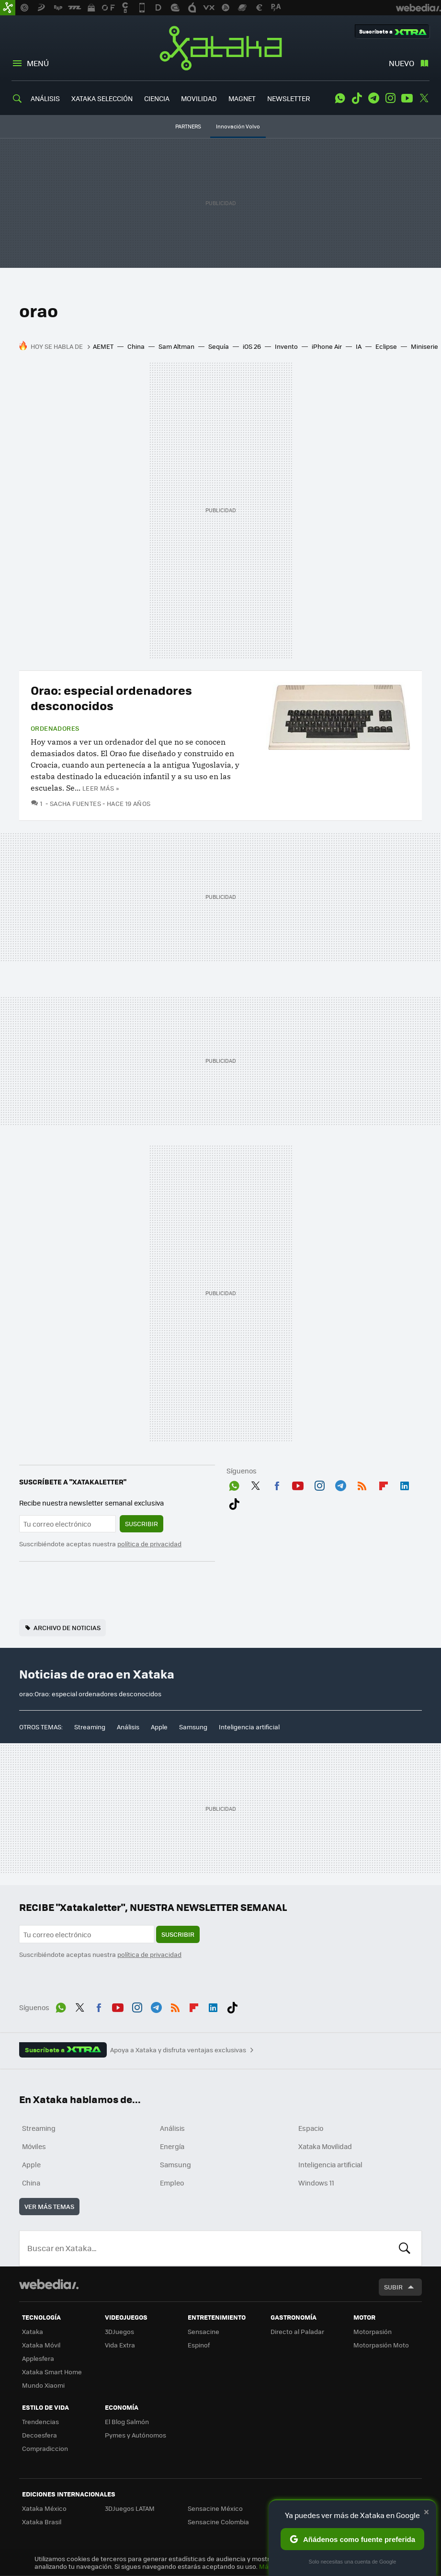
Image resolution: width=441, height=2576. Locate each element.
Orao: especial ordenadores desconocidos (111, 697)
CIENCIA (157, 98)
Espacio (310, 2128)
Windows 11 (316, 2182)
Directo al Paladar (297, 2331)
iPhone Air (327, 346)
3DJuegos (119, 2331)
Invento (286, 346)
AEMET (103, 346)
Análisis (128, 1726)
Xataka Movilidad (325, 2146)
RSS (362, 1484)
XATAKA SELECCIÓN (102, 98)
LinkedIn (404, 1484)
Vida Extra (120, 2344)
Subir (393, 2286)
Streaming (89, 1726)
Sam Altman (176, 346)
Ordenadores (55, 728)
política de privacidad (149, 1543)
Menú (38, 63)
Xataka (220, 47)
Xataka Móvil (41, 2344)
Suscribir (141, 1523)
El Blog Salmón (127, 2421)
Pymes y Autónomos (135, 2434)
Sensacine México (215, 2508)
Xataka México (44, 2508)
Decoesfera (39, 2434)
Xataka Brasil (41, 2521)
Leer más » (100, 788)
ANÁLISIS (45, 98)
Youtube (407, 98)
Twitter (424, 98)
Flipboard (383, 1484)
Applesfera (38, 2358)
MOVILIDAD (199, 98)
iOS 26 (252, 346)
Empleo (172, 2182)
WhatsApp (340, 98)
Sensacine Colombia (218, 2521)
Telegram (373, 98)
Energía (172, 2146)
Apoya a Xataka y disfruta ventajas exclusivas (178, 2050)
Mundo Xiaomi (43, 2385)
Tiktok (356, 98)
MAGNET (242, 98)
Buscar (404, 2248)
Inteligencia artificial (249, 1726)
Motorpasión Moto (381, 2344)
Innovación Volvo (238, 126)
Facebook (276, 1484)
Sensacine (203, 2331)
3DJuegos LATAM (130, 2508)
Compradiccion (45, 2448)
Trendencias (40, 2421)
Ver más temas (49, 2206)
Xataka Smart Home (52, 2371)
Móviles (34, 2146)
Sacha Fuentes (75, 803)
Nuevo (401, 63)
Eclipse (386, 346)
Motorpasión (372, 2331)
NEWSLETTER (288, 98)
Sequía (218, 346)
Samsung (193, 1726)
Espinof (199, 2344)
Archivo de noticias (67, 1627)
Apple (159, 1726)
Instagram (390, 98)
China (136, 346)
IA (359, 346)
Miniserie (424, 346)
